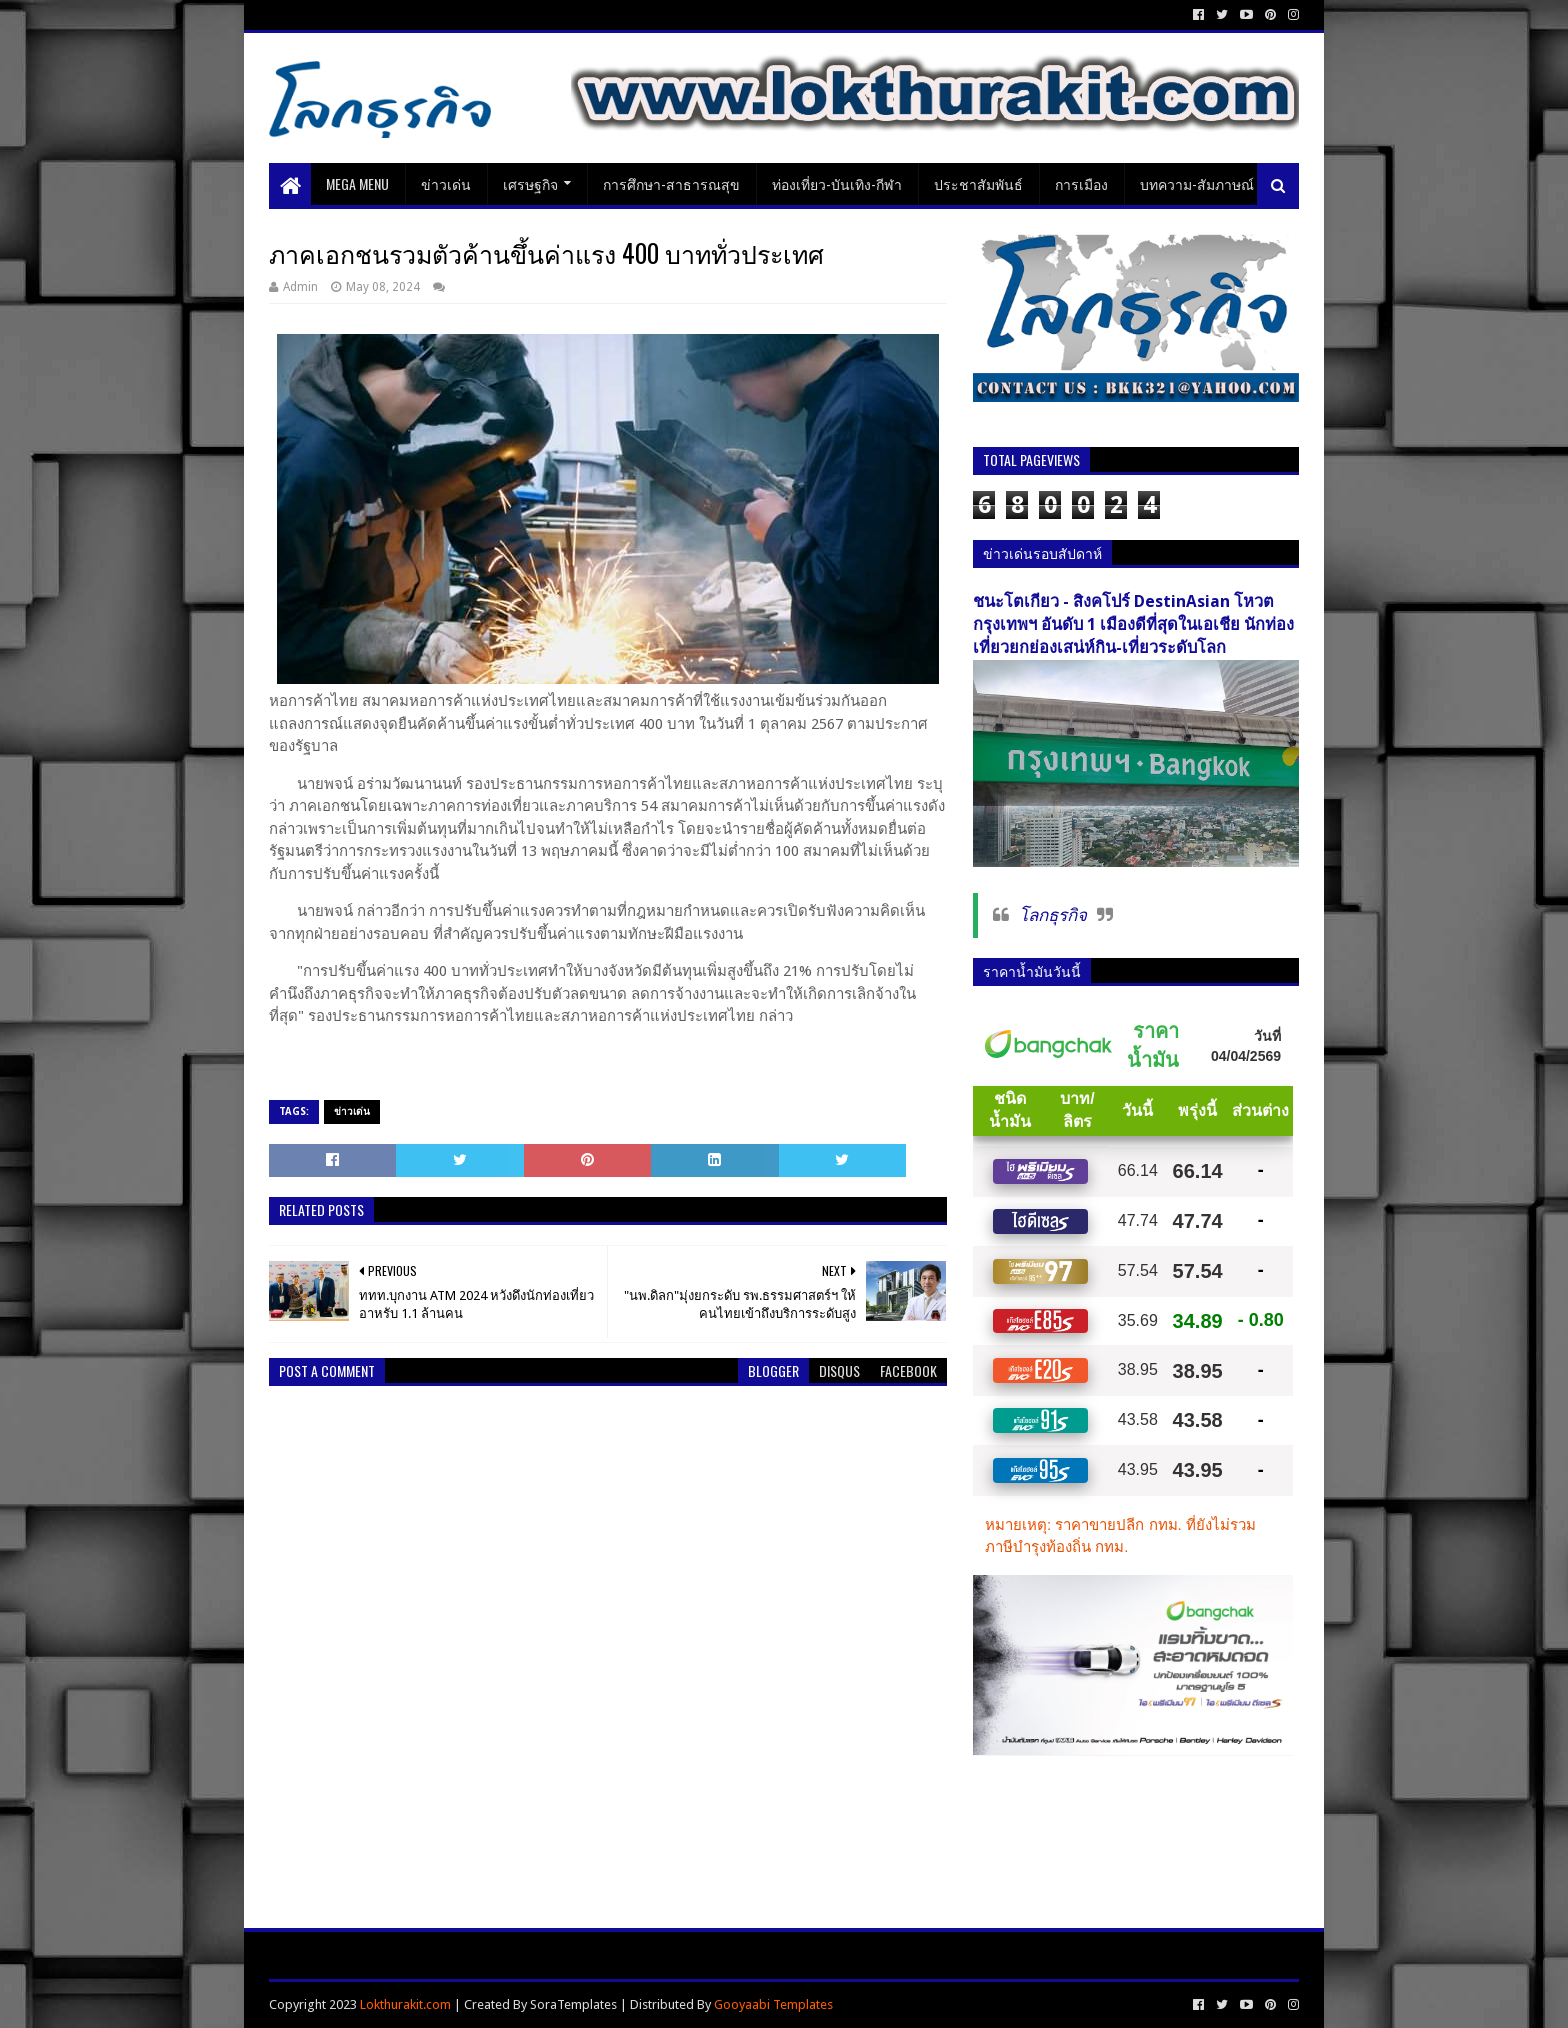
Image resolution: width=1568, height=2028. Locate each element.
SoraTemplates (573, 2004)
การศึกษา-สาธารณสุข (671, 183)
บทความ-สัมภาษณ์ (1197, 183)
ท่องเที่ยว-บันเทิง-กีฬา (837, 183)
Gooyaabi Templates (773, 2004)
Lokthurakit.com (405, 2004)
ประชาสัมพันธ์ (978, 183)
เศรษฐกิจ (530, 183)
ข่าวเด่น (446, 183)
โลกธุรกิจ (1053, 915)
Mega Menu (357, 183)
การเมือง (1081, 183)
